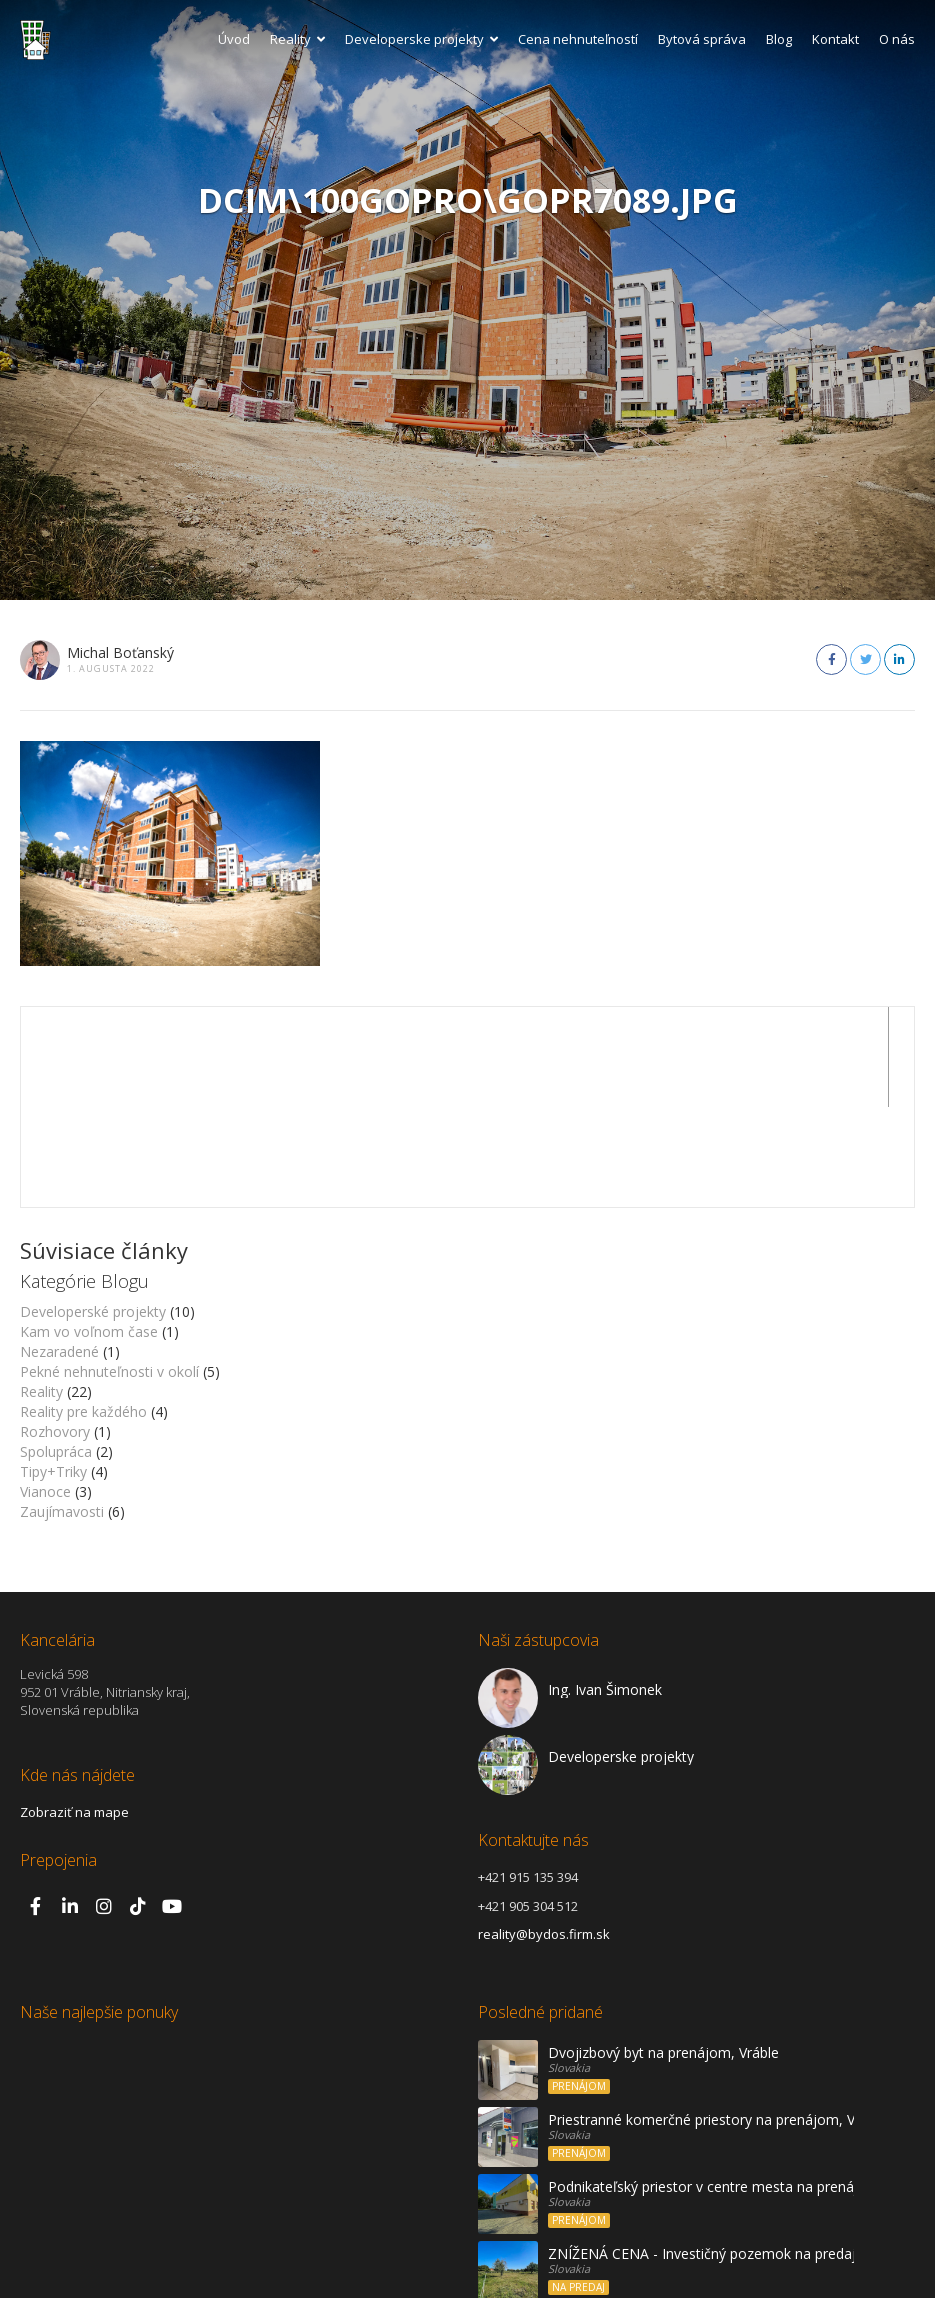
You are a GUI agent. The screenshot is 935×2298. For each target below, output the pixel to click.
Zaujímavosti (62, 1411)
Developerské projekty (93, 1211)
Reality (297, 39)
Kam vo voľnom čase (89, 1231)
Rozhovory (55, 1331)
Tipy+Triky (53, 1371)
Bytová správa (702, 39)
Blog (779, 39)
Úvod (234, 39)
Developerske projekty (421, 39)
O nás (897, 39)
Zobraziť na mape (74, 1712)
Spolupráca (56, 1351)
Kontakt (835, 39)
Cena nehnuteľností (578, 39)
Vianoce (45, 1391)
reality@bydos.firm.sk (544, 1834)
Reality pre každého (83, 1311)
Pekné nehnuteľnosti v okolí (109, 1271)
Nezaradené (59, 1251)
